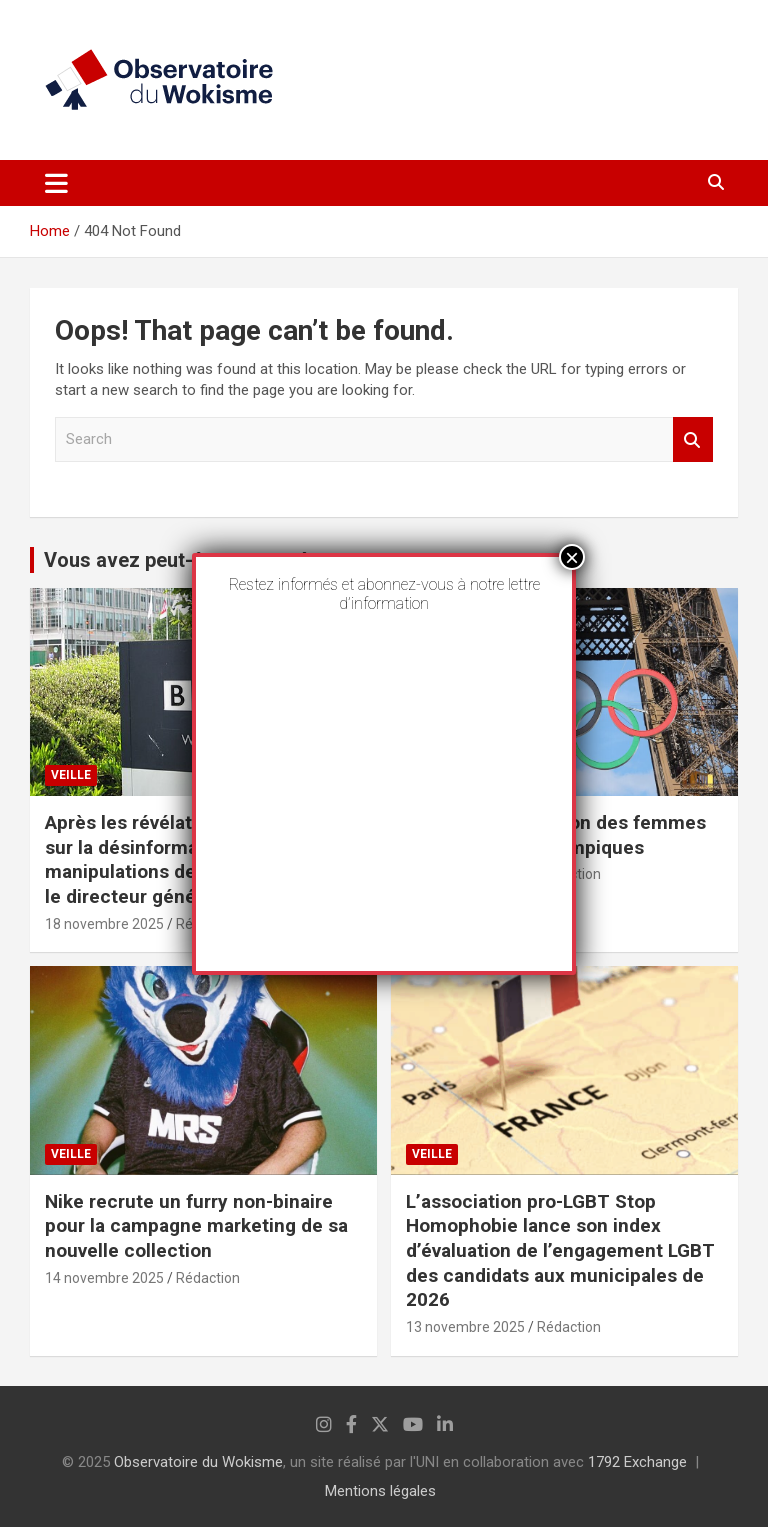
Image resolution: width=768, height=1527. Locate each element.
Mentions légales (380, 1491)
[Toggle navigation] (56, 183)
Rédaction (208, 1278)
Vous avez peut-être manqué (176, 560)
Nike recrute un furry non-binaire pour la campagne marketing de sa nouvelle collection (196, 1226)
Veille (71, 775)
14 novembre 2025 (104, 1278)
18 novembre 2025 (104, 924)
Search (693, 439)
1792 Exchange (637, 1462)
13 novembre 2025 (465, 1327)
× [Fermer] (572, 557)
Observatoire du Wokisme (198, 1462)
